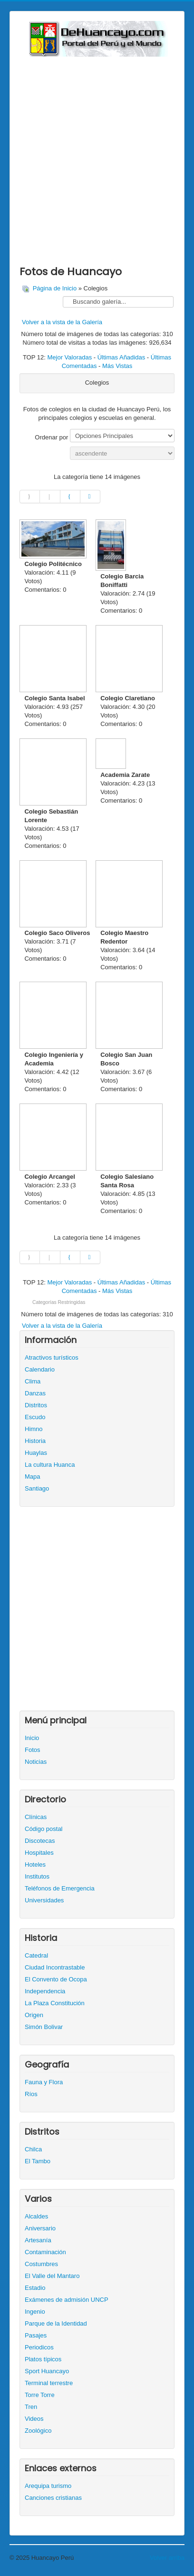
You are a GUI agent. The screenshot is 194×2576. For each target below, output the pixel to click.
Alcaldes (36, 2216)
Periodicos (39, 2347)
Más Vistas (117, 365)
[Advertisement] (97, 158)
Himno (34, 1428)
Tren (31, 2406)
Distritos (36, 1405)
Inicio (32, 1737)
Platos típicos (43, 2359)
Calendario (40, 1369)
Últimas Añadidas (121, 357)
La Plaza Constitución (55, 2003)
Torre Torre (40, 2394)
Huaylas (36, 1452)
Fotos (32, 1749)
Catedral (36, 1955)
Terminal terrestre (49, 2383)
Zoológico (38, 2430)
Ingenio (35, 2311)
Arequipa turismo (48, 2485)
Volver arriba (167, 2557)
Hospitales (39, 1852)
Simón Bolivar (44, 2026)
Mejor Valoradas (69, 357)
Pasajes (36, 2335)
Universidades (44, 1900)
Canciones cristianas (53, 2497)
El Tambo (37, 2161)
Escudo (35, 1417)
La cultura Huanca (50, 1464)
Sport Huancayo (47, 2371)
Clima (32, 1381)
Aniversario (40, 2228)
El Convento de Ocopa (56, 1979)
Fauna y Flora (44, 2082)
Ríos (31, 2094)
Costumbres (41, 2264)
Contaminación (45, 2252)
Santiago (37, 1488)
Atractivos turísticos (51, 1357)
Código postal (44, 1828)
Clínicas (36, 1816)
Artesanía (38, 2240)
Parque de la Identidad (56, 2323)
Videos (34, 2418)
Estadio (35, 2287)
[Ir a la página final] (90, 496)
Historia (35, 1440)
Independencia (45, 1991)
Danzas (35, 1393)
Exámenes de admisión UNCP (66, 2299)
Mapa (32, 1476)
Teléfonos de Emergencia (60, 1888)
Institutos (37, 1876)
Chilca (33, 2149)
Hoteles (35, 1864)
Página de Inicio (55, 288)
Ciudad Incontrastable (55, 1967)
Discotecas (40, 1840)
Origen (34, 2015)
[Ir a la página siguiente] (70, 496)
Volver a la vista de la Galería (62, 322)
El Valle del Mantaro (52, 2275)
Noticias (36, 1761)
